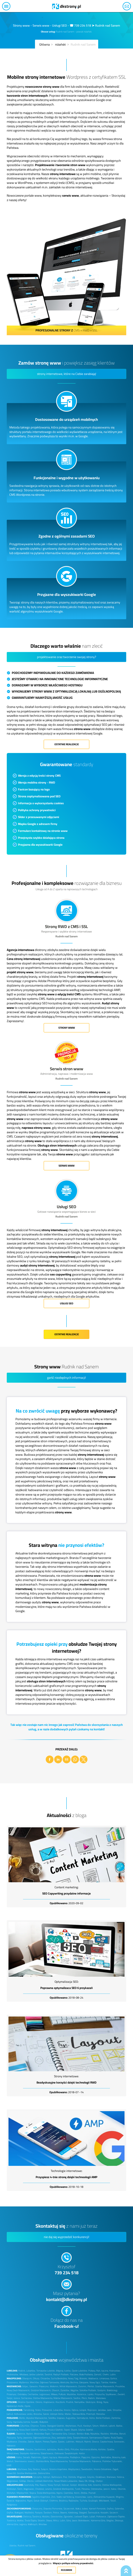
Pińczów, (75, 2449)
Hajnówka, (18, 2422)
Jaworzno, (28, 2437)
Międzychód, (23, 2493)
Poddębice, (75, 2457)
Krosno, (67, 2410)
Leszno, (48, 2489)
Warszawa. (101, 2398)
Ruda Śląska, (117, 2437)
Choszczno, (37, 2508)
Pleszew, (86, 2489)
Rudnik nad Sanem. (27, 2545)
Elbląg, (92, 2481)
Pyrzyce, (39, 2512)
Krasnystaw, (115, 2370)
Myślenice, (24, 2382)
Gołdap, (22, 2481)
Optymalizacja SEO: (67, 1981)
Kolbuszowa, (20, 2414)
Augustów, (71, 2418)
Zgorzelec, (69, 2516)
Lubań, (92, 2516)
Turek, (78, 2489)
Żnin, (53, 2496)
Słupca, (32, 2493)
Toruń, (113, 2500)
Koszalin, (105, 2512)
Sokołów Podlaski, (88, 2390)
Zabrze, (31, 2441)
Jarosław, (102, 2410)
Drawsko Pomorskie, (53, 2508)
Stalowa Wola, (79, 2414)
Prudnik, (70, 2402)
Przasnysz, (12, 2394)
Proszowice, (12, 2382)
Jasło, (109, 2410)
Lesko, (30, 2414)
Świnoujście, (94, 2512)
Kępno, (59, 2493)
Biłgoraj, (60, 2370)
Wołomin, (54, 2386)
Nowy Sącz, (95, 2382)
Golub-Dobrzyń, (41, 2500)
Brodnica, (63, 2500)
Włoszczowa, (13, 2453)
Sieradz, (26, 2457)
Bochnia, (74, 2382)
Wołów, (20, 2520)
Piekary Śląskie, (50, 2441)
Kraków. (113, 2382)
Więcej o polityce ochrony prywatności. (73, 2563)
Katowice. (11, 2445)
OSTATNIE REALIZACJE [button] (66, 744)
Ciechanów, (33, 2394)
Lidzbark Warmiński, (44, 2481)
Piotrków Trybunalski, (112, 2461)
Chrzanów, (45, 2378)
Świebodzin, (87, 2469)
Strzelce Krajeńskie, (58, 2469)
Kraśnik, (22, 2370)
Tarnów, (105, 2382)
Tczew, (43, 2425)
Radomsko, (36, 2457)
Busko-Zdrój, (64, 2449)
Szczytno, (37, 2477)
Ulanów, (13, 2545)
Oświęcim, (27, 2378)
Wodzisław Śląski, (42, 2433)
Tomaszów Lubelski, (45, 2370)
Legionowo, (44, 2394)
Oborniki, (122, 2489)
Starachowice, (47, 2453)
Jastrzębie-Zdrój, (64, 2437)
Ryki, (98, 2370)
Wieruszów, (63, 2457)
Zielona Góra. (44, 2473)
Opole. (28, 2406)
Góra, (68, 2520)
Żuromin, (82, 2386)
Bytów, (119, 2425)
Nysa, (106, 2402)
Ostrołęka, (22, 2394)
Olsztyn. (99, 2481)
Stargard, (83, 2512)
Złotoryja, (119, 2520)
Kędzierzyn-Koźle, (15, 2406)
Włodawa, (24, 2374)
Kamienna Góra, (98, 2520)
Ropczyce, (92, 2410)
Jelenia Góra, (13, 2524)
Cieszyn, (72, 2433)
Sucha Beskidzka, (59, 2378)
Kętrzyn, (47, 2477)
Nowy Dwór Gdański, (29, 2429)
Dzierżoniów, (57, 2516)
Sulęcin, (44, 2469)
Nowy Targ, (73, 2378)
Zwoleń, (121, 2394)
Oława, (49, 2520)
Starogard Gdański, (56, 2425)
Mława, (54, 2394)
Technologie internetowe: (66, 2171)
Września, (82, 2485)
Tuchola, (84, 2500)
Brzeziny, (116, 2457)
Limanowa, (104, 2378)
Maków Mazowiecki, (63, 2398)
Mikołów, (114, 2433)
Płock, (84, 2398)
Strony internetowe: (66, 2076)
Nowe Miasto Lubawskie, (66, 2481)
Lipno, (90, 2496)
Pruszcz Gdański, (55, 2429)
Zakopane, (84, 2382)
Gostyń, (73, 2485)
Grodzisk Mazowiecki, (41, 2390)
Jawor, (75, 2520)
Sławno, (64, 2512)
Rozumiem (66, 2570)
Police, (56, 2512)
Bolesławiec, (84, 2520)
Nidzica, (120, 2477)
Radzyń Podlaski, (61, 2374)
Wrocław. (43, 2524)
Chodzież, (40, 2489)
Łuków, (67, 2370)
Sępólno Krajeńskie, (41, 2496)
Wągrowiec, (29, 2489)
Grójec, (25, 2386)
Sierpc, (10, 2398)
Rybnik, (87, 2441)
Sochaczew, (26, 2398)
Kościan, (65, 2485)
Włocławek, (104, 2500)
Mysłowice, (12, 2441)
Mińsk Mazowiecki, (69, 2386)
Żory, (53, 2437)
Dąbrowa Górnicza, (42, 2437)
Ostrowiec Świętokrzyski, (66, 2453)
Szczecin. (114, 2512)
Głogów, (110, 2520)
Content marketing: (67, 1887)
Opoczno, (95, 2457)
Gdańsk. (89, 2429)
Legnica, (23, 2524)
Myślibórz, (29, 2512)
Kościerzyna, (13, 2429)
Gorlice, (113, 2378)
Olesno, (39, 2402)
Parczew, (74, 2374)
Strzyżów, (117, 2410)
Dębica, (75, 2410)
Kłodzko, (46, 2516)
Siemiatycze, (83, 2418)
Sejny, (9, 2422)
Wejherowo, (71, 2425)
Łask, (123, 2457)
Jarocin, (106, 2489)
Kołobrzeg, (73, 2512)
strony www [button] (66, 1027)
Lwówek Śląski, (81, 2516)
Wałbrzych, (33, 2524)
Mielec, (68, 2414)
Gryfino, (110, 2508)
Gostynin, (101, 2390)
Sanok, (46, 2414)
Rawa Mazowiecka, (59, 2461)
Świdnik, (49, 2374)
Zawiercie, (21, 2433)
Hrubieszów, (13, 2374)
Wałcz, (78, 2508)
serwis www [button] (66, 1165)
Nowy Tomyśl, (54, 2485)
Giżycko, (91, 2477)
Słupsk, (74, 2429)
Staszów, (29, 2449)
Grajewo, (61, 2418)
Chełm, (106, 2374)
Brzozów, (38, 2414)
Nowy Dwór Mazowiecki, (18, 2390)
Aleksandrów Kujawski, (104, 2496)
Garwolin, (33, 2386)
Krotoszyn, (12, 2489)
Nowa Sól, (11, 2473)
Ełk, (86, 2481)
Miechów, (34, 2382)
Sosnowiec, (119, 2441)
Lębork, (112, 2425)
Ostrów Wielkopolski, (112, 2485)
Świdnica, (36, 2516)
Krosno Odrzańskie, (103, 2469)
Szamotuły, (29, 2485)
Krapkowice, (49, 2402)
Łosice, (17, 2398)
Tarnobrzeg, (29, 2410)
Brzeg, (100, 2402)
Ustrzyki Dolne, (57, 2414)
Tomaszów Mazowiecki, (80, 2461)
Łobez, (85, 2508)
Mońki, (22, 2418)
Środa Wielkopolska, (46, 2493)
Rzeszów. (100, 2414)
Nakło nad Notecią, (65, 2496)
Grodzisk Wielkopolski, (63, 2489)
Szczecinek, (69, 2508)
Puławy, (92, 2370)
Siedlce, (77, 2398)
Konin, (77, 2493)
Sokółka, (52, 2418)
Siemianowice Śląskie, (99, 2437)
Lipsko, (90, 2394)
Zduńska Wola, (42, 2461)
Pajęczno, (86, 2457)
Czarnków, (68, 2493)
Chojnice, (34, 2425)
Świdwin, (48, 2512)
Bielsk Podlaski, (103, 2418)
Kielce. (82, 2453)
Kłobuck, (80, 2441)
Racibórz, (105, 2433)
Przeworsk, (47, 2410)
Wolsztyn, (11, 2493)
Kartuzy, (43, 2429)
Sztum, (95, 2425)
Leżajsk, (83, 2410)
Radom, (91, 2398)
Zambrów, (116, 2418)
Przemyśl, (91, 2414)
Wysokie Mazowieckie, (37, 2418)
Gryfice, (10, 2512)
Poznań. (92, 2493)
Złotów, (84, 2493)
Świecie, (11, 2500)
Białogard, (19, 2512)
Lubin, (63, 2520)
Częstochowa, (106, 2441)
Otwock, (56, 2390)
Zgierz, (45, 2457)
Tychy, (20, 2437)
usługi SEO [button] (66, 1303)
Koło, (90, 2485)
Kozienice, (82, 2394)
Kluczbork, (60, 2402)
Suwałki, (35, 2422)
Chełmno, (53, 2500)
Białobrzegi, (112, 2390)
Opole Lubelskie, (80, 2370)
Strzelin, (41, 2520)
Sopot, (67, 2429)
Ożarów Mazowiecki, (105, 2386)
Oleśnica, (27, 2516)
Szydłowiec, (111, 2394)
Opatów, (111, 2449)
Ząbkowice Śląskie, (116, 2516)
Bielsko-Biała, (83, 2433)
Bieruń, (122, 2433)
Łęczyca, (53, 2457)
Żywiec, (61, 2441)
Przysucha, (100, 2394)
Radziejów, (74, 2500)
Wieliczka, (65, 2382)
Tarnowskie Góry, (59, 2433)
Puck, (80, 2425)
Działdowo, (101, 2477)
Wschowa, (22, 2469)
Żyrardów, (65, 2390)
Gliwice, (95, 2441)
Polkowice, (101, 2516)
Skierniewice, (21, 2461)
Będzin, (29, 2433)
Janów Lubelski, (36, 2374)
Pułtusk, (62, 2394)
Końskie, (102, 2449)
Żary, (30, 2469)
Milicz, (56, 2520)
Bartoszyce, (56, 2477)
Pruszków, (120, 2386)
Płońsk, (90, 2386)
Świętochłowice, (81, 2437)
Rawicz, (43, 2485)
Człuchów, (25, 2425)
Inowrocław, (80, 2496)
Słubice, (36, 2469)
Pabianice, (97, 2461)
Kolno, (92, 2418)
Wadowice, (93, 2378)
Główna (44, 44)
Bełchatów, (106, 2457)
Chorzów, (22, 2441)
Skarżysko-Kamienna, (30, 2453)
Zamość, (98, 2374)
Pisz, (65, 2477)
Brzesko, (83, 2378)
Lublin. (113, 2374)
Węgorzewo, (13, 2481)
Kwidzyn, (87, 2425)
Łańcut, (10, 2414)
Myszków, (95, 2433)
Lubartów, (31, 2370)
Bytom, (38, 2441)
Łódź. (9, 2465)
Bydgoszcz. (12, 2504)
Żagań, (116, 2469)
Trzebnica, (11, 2520)
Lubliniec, (70, 2441)
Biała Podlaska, (86, 2374)
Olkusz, (36, 2378)
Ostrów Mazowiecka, (43, 2398)
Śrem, (20, 2489)
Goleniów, (119, 2508)
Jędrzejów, (52, 2449)
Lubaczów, (58, 2410)
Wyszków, (71, 2394)
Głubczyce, (91, 2402)
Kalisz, (114, 2489)
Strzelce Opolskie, (26, 2402)
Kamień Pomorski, (97, 2508)
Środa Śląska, (31, 2520)
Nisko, (38, 2410)
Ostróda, (72, 2477)
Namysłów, (79, 2402)
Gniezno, (97, 2485)
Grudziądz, (93, 2500)
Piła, (37, 2485)
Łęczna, (105, 2370)
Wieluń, (10, 2461)
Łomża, (27, 2422)
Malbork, (104, 2425)
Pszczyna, (11, 2437)
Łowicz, (31, 2461)
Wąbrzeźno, (20, 2500)
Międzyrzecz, (74, 2469)
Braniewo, (111, 2477)
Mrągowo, (81, 2477)
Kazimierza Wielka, (88, 2449)
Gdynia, (81, 2429)
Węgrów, (74, 2390)
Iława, (81, 2481)
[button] (50, 1759)
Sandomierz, (40, 2449)
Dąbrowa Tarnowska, (50, 2382)
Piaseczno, (44, 2386)
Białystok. (43, 2422)
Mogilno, (120, 2496)
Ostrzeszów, (97, 2489)
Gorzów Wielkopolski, (27, 2473)
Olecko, (30, 2481)
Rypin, (30, 2500)
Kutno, (19, 2457)
